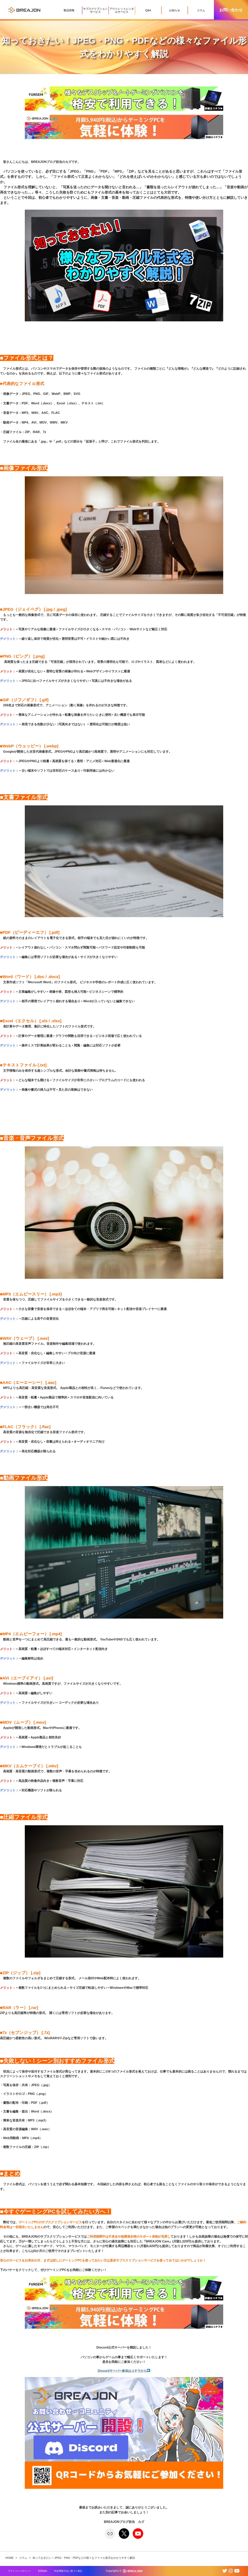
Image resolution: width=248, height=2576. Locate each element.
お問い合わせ (231, 10)
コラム (201, 10)
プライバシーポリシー (19, 2571)
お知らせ (174, 10)
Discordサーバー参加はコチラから (124, 2370)
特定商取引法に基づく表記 (68, 2571)
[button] (124, 327)
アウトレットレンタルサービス (121, 10)
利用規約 (42, 2571)
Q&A (148, 10)
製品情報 (69, 10)
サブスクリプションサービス (95, 10)
